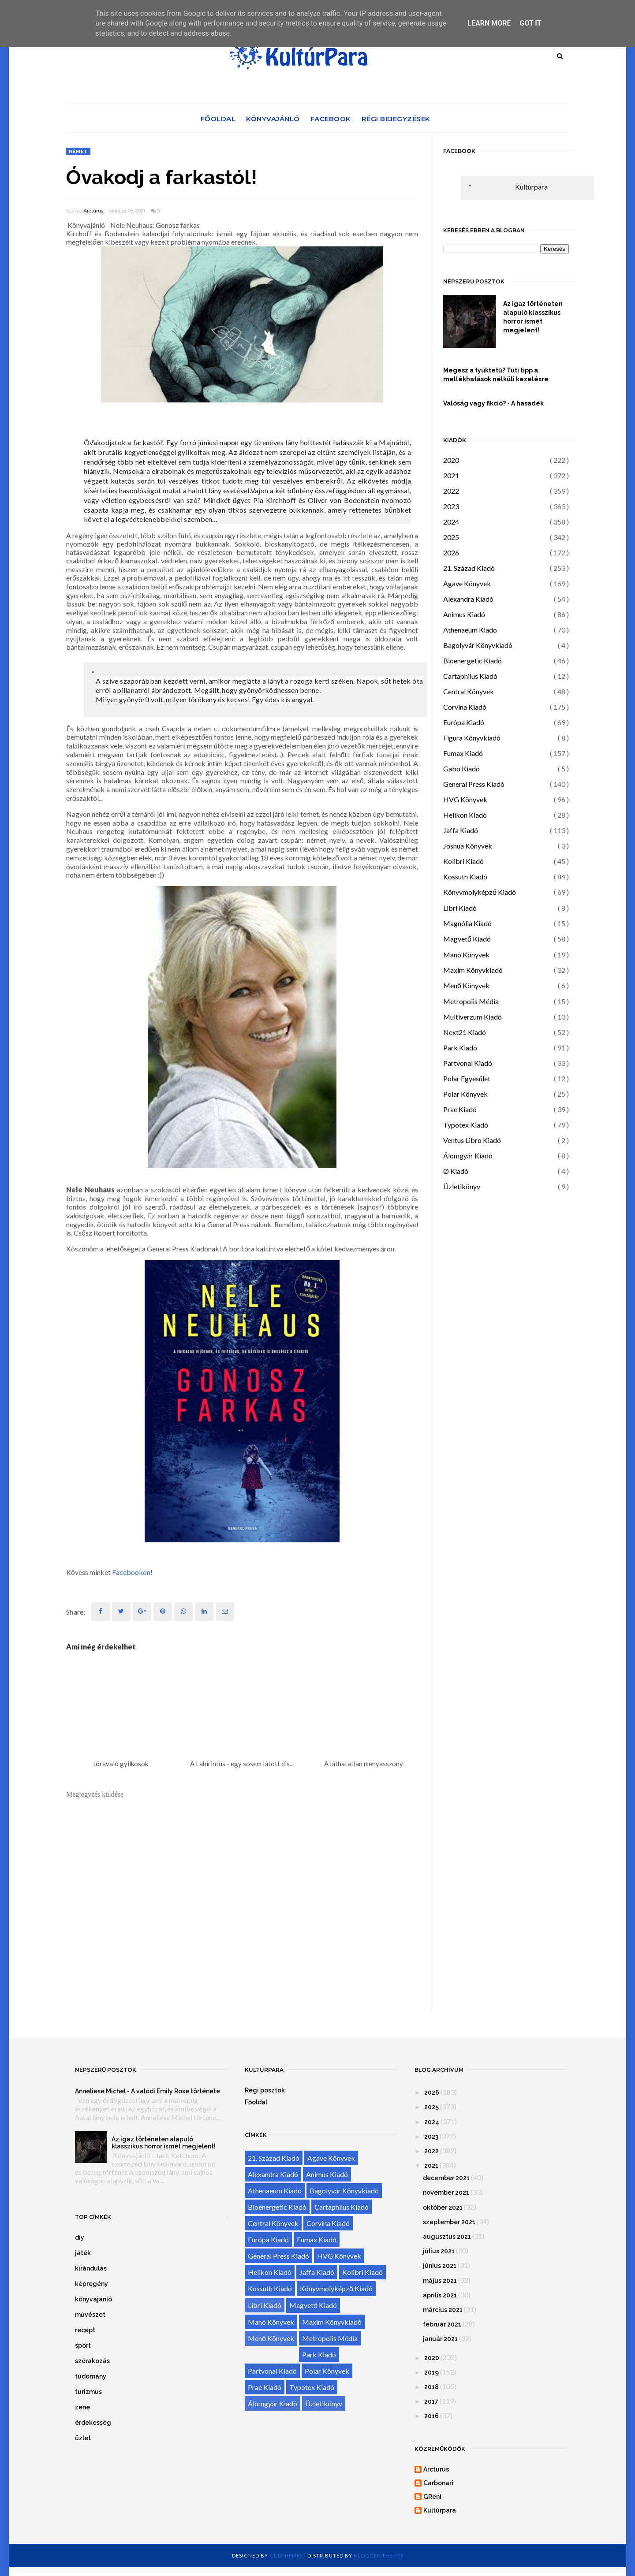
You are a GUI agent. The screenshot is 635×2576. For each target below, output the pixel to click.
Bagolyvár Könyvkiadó (477, 645)
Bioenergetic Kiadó (472, 660)
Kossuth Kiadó (465, 876)
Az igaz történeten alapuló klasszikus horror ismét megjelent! (533, 317)
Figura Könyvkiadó (472, 737)
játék (83, 2252)
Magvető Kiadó (467, 938)
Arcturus (93, 211)
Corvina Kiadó (464, 707)
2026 (451, 552)
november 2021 (446, 2192)
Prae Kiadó (460, 1109)
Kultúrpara (531, 186)
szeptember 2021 (449, 2222)
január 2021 (440, 2338)
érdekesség (93, 2422)
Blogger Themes (378, 2555)
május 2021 (440, 2280)
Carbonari (438, 2483)
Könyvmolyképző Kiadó (479, 892)
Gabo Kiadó (461, 768)
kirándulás (91, 2268)
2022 (451, 491)
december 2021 (446, 2177)
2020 (451, 460)
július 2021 (439, 2251)
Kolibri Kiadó (463, 861)
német (78, 151)
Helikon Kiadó (465, 815)
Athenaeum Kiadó (470, 629)
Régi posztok (265, 2090)
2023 (451, 506)
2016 (431, 2416)
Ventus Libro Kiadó (472, 1140)
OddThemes (286, 2555)
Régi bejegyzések (396, 119)
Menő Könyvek (466, 985)
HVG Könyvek (465, 799)
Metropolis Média (471, 1001)
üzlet (83, 2438)
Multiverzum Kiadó (472, 1017)
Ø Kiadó (455, 1171)
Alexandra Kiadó (468, 599)
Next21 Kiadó (464, 1032)
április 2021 (440, 2295)
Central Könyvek (468, 691)
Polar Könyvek (465, 1094)
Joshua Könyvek (467, 845)
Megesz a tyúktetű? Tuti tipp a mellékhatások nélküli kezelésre (496, 375)
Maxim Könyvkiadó (473, 970)
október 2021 (443, 2207)
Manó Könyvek (466, 954)
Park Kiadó (460, 1047)
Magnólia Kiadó (467, 923)
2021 (451, 475)
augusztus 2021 (447, 2236)
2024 (451, 521)
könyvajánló (93, 2299)
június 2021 (439, 2265)
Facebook (330, 119)
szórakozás (92, 2360)
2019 (431, 2372)
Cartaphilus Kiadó (470, 676)
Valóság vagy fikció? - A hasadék (493, 403)
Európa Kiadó (463, 722)
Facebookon (130, 1572)
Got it (530, 23)
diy (79, 2237)
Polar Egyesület (466, 1078)
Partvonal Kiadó (467, 1063)
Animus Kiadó (464, 614)
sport (83, 2345)
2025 (451, 537)
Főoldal (218, 119)
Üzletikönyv (461, 1186)
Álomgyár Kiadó (468, 1155)
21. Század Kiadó (469, 568)
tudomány (90, 2376)
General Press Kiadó (473, 784)
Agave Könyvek (467, 583)
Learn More (489, 23)
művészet (90, 2314)
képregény (91, 2283)
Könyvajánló (273, 119)
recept (85, 2330)
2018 (431, 2386)
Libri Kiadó (460, 908)
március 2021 (443, 2309)
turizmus (88, 2391)
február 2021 (442, 2324)
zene (82, 2407)
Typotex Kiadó (465, 1124)
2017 (431, 2401)
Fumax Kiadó (463, 753)
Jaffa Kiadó (460, 830)
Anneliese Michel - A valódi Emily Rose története (147, 2091)
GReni (432, 2496)
